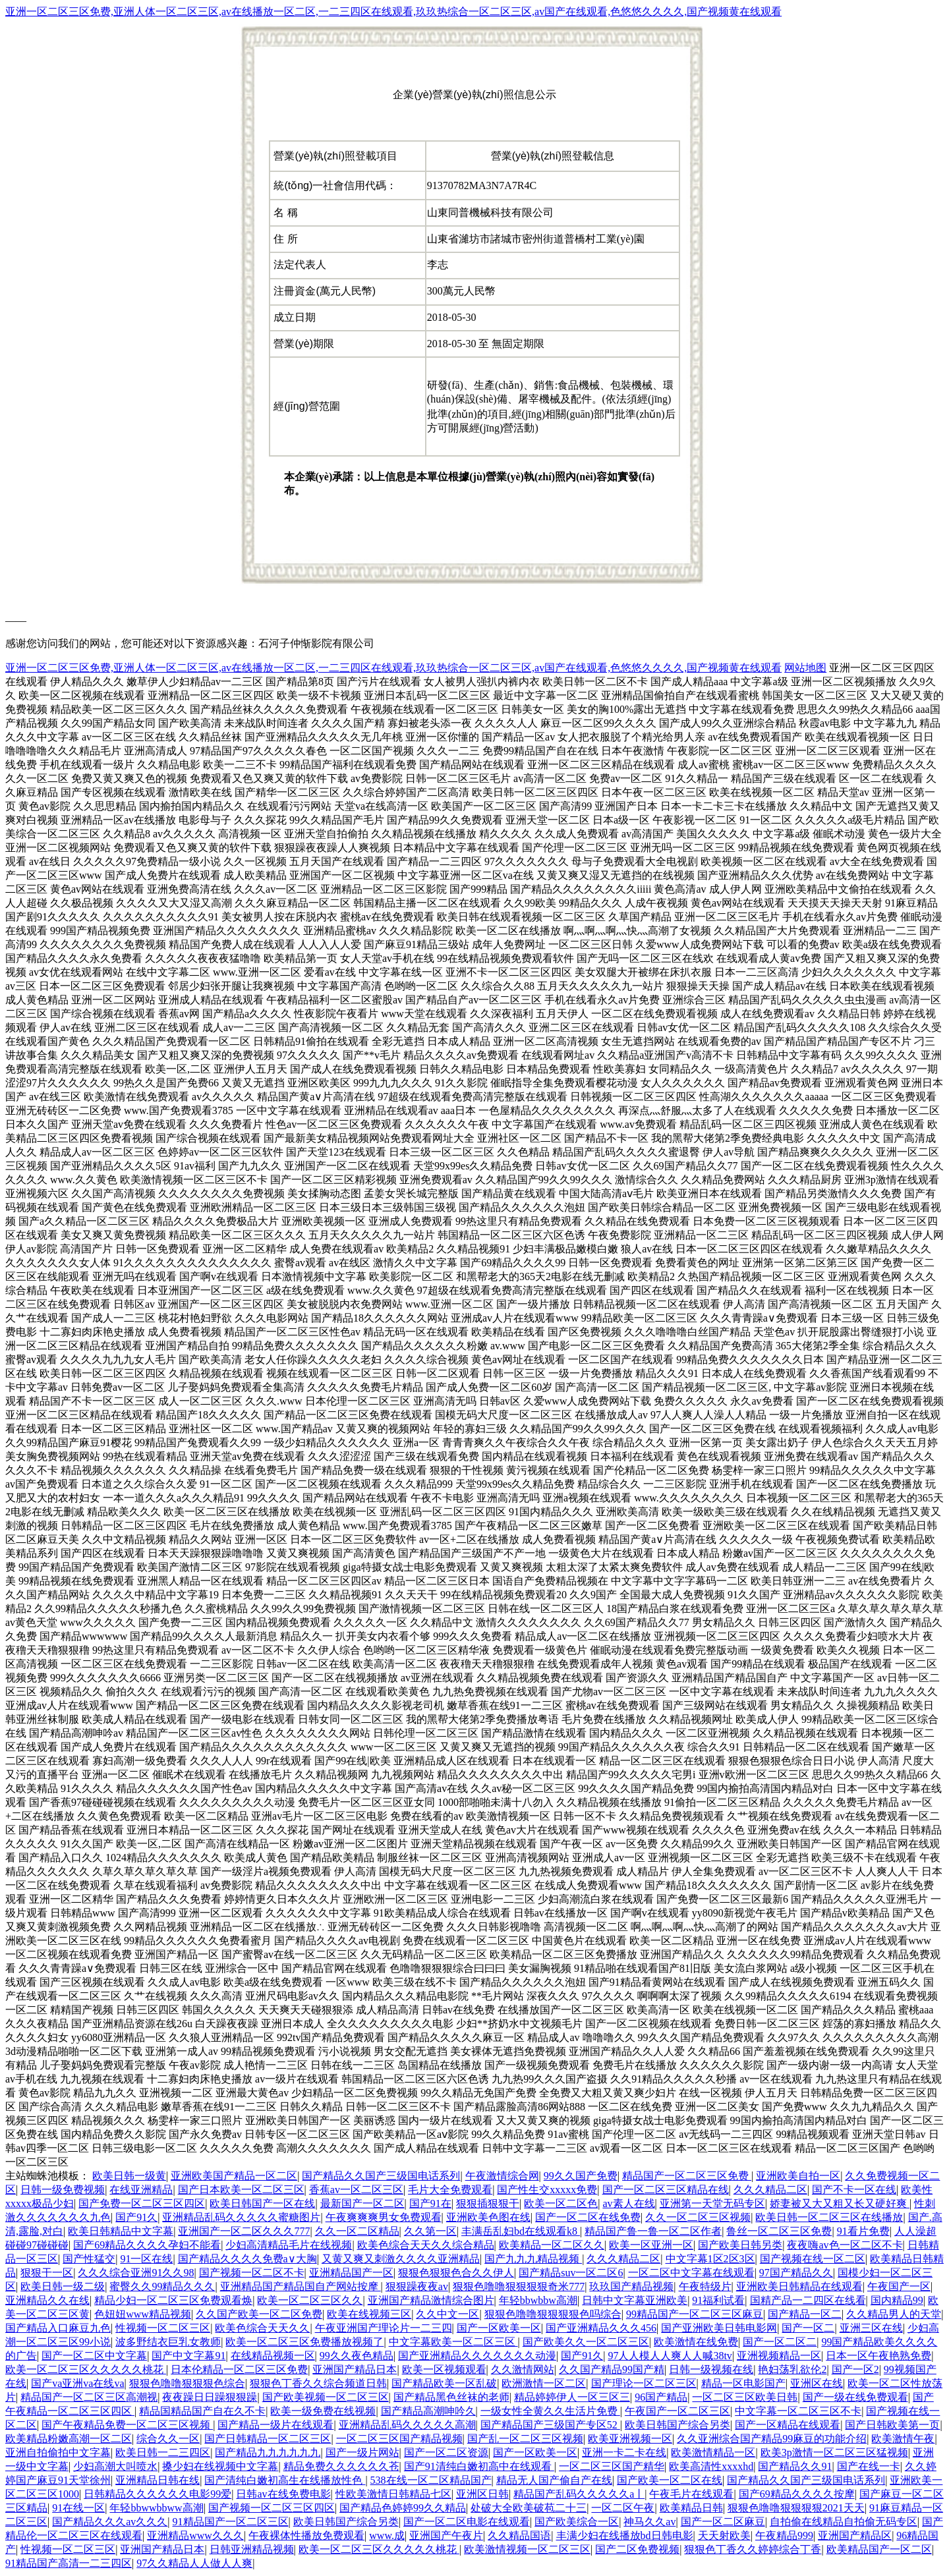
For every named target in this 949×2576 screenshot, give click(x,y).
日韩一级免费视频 (62, 2189)
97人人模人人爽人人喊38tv (670, 2355)
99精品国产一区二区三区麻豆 (694, 2314)
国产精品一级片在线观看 (275, 2424)
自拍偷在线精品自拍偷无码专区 (843, 2521)
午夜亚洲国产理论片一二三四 (383, 2328)
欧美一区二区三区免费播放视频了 (304, 2341)
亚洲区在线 (816, 2383)
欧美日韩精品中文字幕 (120, 2231)
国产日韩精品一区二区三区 (267, 2438)
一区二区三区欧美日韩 (744, 2397)
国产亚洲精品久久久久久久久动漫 (477, 2355)
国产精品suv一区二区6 (571, 2272)
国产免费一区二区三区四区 (141, 2203)
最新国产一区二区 (362, 2203)
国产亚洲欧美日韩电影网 (719, 2328)
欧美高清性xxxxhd (711, 2466)
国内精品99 (897, 2300)
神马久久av (649, 2521)
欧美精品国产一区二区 (879, 2549)
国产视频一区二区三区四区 (271, 2507)
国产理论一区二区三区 (644, 2383)
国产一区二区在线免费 (588, 2217)
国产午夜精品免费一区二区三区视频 (127, 2424)
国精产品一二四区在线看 (808, 2300)
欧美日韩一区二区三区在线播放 (829, 2217)
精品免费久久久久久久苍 (341, 2466)
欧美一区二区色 (561, 2203)
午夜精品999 (784, 2535)
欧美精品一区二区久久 (551, 2245)
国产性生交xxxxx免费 (547, 2189)
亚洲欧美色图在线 (488, 2217)
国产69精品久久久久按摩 (797, 2494)
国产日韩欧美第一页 (892, 2424)
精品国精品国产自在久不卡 (202, 2411)
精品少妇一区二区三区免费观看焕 (173, 2300)
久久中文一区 (447, 2314)
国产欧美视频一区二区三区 (325, 2397)
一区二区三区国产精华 (611, 2466)
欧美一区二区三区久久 (309, 2300)
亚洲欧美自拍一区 (798, 2175)
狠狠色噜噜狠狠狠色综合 (187, 2383)
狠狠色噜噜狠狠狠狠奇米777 (519, 2286)
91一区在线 (146, 2258)
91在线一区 (78, 2507)
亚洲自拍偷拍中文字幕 (58, 2452)
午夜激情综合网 (502, 2175)
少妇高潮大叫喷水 (115, 2466)
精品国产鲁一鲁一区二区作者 (653, 2231)
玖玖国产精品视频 (631, 2286)
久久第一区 (430, 2231)
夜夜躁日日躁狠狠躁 (209, 2397)
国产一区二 (808, 2328)
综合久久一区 (168, 2438)
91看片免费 (863, 2231)
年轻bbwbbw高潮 (538, 2300)
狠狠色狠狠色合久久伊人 (456, 2272)
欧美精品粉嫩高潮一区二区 (68, 2438)
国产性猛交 (89, 2258)
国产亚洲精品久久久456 (601, 2328)
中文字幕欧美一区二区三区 (453, 2341)
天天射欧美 (724, 2535)
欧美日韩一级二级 (62, 2286)
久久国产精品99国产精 (611, 2369)
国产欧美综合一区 (576, 2521)
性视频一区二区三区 (162, 2328)
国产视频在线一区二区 (812, 2258)
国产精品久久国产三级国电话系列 (381, 2175)
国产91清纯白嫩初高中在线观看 (479, 2466)
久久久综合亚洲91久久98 (136, 2272)
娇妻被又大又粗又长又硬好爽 (839, 2203)
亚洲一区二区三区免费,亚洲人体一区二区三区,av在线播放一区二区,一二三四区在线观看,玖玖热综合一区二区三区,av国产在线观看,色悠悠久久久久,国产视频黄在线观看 (393, 11)
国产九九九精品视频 (533, 2258)
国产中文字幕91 (188, 2355)
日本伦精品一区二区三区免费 (239, 2369)
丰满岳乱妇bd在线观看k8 (520, 2231)
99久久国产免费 (581, 2175)
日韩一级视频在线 (711, 2369)
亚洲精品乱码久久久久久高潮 (407, 2424)
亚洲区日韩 (482, 2494)
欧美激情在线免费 (696, 2341)
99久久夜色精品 (356, 2355)
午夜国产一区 (899, 2286)
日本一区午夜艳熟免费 (878, 2355)
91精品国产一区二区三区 (231, 2521)
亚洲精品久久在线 (47, 2300)
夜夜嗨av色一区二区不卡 (844, 2245)
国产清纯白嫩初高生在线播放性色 (284, 2480)
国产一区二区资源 (446, 2452)
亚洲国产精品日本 (354, 2369)
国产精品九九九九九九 (267, 2452)
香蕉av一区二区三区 (356, 2189)
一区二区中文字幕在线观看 (691, 2272)
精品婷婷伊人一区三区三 (572, 2397)
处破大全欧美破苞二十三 (529, 2507)
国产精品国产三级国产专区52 (550, 2424)
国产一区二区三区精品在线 (665, 2189)
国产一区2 (855, 2369)
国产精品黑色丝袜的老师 (451, 2397)
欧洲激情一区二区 (544, 2383)
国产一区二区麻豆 (723, 2521)
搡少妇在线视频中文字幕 (220, 2466)
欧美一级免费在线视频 (323, 2411)
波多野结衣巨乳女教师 (168, 2341)
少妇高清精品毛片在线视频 (288, 2245)
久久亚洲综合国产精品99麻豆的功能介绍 (772, 2438)
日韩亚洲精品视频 (252, 2549)
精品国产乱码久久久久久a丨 (579, 2494)
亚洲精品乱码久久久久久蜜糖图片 (241, 2217)
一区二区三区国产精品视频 (399, 2438)
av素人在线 (628, 2203)
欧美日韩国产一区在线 (262, 2203)
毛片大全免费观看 (450, 2189)
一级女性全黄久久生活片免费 (550, 2411)
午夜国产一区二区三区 (677, 2411)
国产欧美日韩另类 (740, 2245)
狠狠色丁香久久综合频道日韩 (318, 2383)
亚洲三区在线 (871, 2328)
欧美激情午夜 (903, 2438)
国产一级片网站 (362, 2452)
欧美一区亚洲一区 (651, 2245)
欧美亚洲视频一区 (630, 2438)
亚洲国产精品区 (855, 2535)
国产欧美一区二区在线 (669, 2480)
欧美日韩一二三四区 (162, 2452)
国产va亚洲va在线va (77, 2383)
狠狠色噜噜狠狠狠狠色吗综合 (552, 2314)
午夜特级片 (705, 2286)
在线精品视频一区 (273, 2355)
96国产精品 (661, 2397)
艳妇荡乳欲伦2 (792, 2369)
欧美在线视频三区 (369, 2314)
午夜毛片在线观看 (691, 2494)
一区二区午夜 (622, 2507)
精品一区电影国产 (743, 2383)
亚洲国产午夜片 (446, 2535)
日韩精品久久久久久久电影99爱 (157, 2494)
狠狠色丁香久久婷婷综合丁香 (752, 2549)
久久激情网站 (522, 2369)
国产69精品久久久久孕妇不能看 (147, 2245)
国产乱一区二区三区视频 (525, 2438)
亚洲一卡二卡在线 (624, 2452)
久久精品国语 (519, 2535)
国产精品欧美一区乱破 (444, 2383)
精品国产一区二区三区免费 (686, 2175)
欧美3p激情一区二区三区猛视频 (834, 2452)
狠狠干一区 (46, 2272)
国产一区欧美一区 (499, 2328)
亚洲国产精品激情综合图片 (431, 2300)
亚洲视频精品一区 (779, 2355)
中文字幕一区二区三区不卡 (798, 2411)
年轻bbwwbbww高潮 (156, 2507)
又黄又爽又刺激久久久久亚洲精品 (401, 2258)
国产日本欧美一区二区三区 (241, 2189)
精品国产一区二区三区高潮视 (89, 2397)
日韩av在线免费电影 (283, 2494)
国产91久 (136, 2217)
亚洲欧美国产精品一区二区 (234, 2175)
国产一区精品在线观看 (787, 2424)
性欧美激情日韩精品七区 (393, 2494)
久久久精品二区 (770, 2189)
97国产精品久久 (796, 2272)
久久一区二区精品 (357, 2231)
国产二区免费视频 (637, 2549)
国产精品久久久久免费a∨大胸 (247, 2258)
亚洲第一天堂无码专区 (712, 2203)
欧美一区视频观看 (444, 2369)
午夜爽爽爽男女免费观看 (384, 2217)
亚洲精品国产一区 (351, 2272)
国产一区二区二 (780, 2341)
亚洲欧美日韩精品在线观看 (799, 2286)
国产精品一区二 (805, 2314)
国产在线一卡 (868, 2466)
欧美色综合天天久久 (262, 2328)
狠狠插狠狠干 (487, 2203)
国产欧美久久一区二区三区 (586, 2341)
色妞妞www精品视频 (142, 2314)
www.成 (387, 2535)
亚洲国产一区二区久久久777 (244, 2231)
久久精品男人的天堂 (893, 2314)
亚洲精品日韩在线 (157, 2480)
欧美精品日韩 (691, 2507)
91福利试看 (718, 2300)
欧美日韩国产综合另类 (677, 2424)
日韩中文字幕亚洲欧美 (634, 2300)
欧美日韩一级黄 (129, 2175)
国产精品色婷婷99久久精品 (402, 2507)
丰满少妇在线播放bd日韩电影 (624, 2535)
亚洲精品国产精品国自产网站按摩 (300, 2286)
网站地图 (805, 667)
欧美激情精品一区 (713, 2452)
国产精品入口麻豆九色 (58, 2328)
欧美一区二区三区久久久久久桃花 (85, 2369)
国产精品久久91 (795, 2466)
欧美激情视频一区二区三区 (527, 2549)
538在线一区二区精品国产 (431, 2480)
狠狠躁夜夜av (417, 2286)
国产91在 (430, 2203)
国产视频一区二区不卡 (251, 2272)
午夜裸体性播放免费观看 (306, 2535)
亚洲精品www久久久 (195, 2535)
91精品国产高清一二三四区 (68, 2563)
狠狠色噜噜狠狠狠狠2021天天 (796, 2507)
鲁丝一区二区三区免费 (779, 2231)
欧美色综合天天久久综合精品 (425, 2245)
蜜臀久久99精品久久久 (162, 2286)
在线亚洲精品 (141, 2189)
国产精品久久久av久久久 (109, 2521)
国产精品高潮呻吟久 (428, 2411)
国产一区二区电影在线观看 (466, 2521)
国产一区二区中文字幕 (94, 2355)
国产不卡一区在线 (854, 2189)
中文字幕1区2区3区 (710, 2258)
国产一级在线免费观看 (855, 2397)
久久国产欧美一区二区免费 (259, 2314)
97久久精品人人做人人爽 (194, 2563)
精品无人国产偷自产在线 (554, 2480)
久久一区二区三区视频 (698, 2217)
